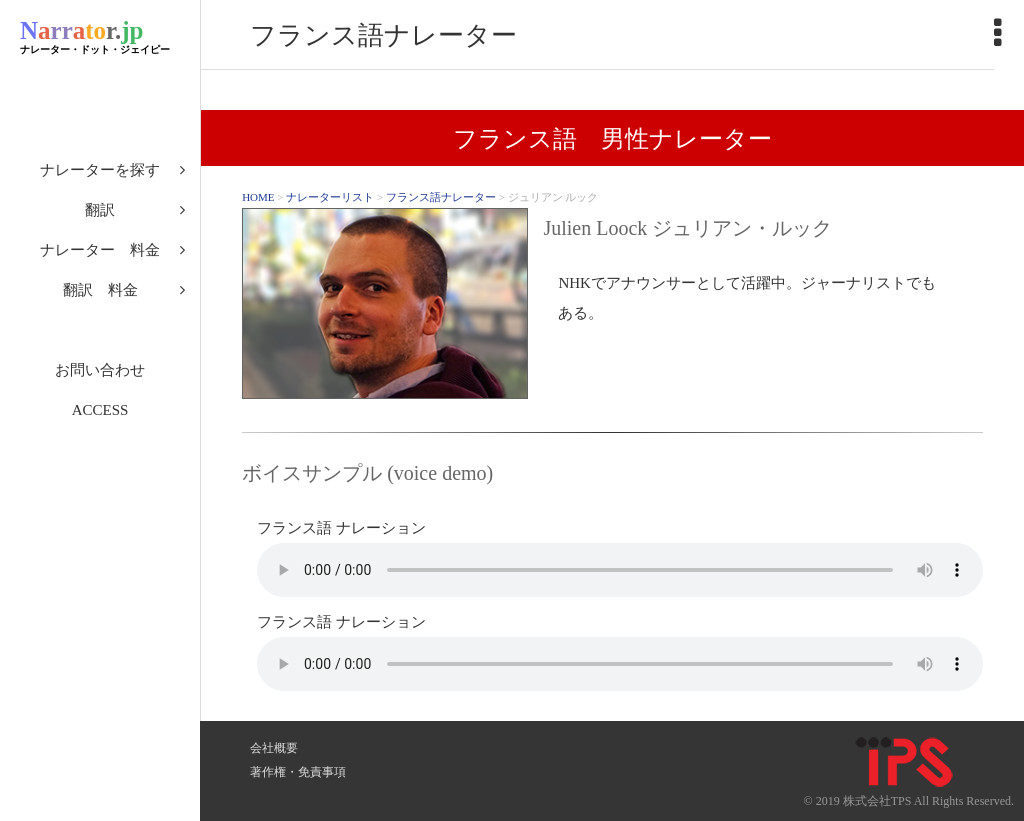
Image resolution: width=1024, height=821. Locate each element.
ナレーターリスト (330, 197)
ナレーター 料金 (100, 250)
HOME (258, 197)
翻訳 (100, 210)
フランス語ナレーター (441, 197)
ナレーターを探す (100, 170)
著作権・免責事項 (298, 772)
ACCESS (100, 410)
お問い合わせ (100, 370)
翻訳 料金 (100, 290)
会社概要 (274, 748)
